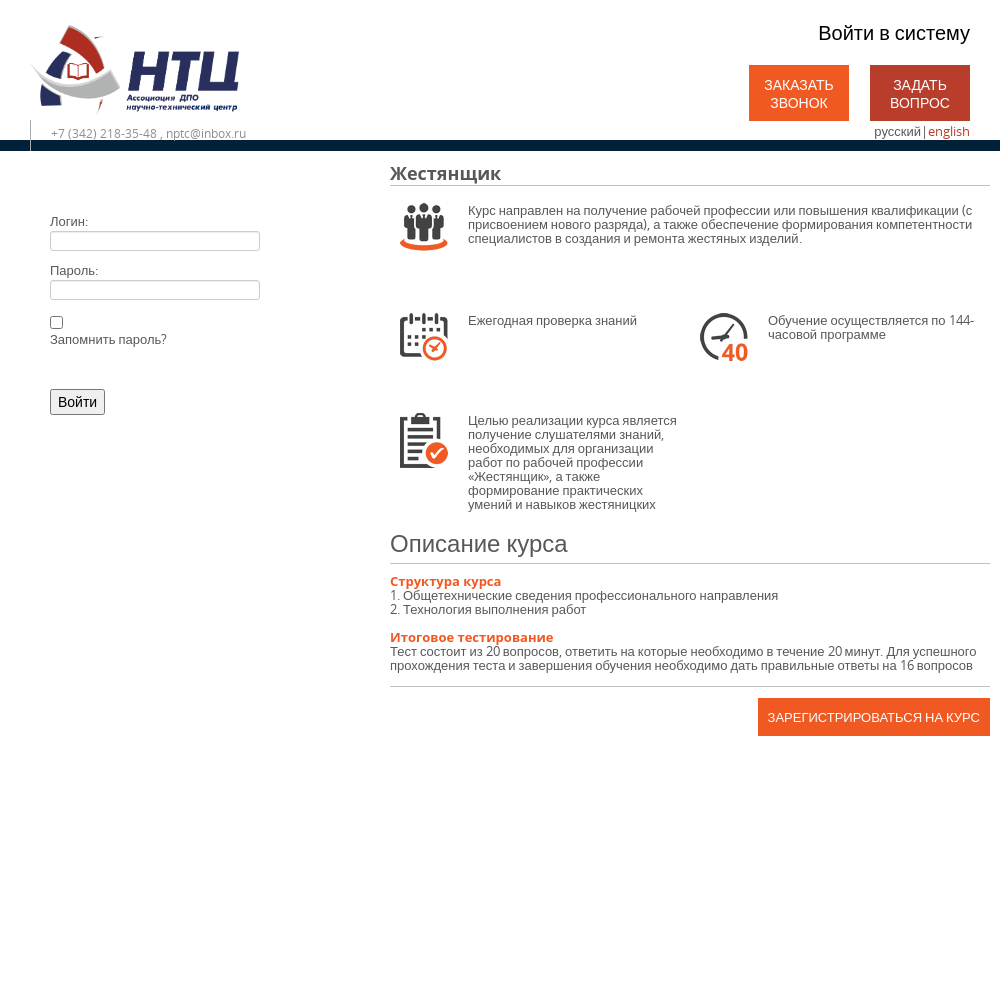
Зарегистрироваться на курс (874, 717)
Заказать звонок (799, 93)
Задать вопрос (920, 93)
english (949, 131)
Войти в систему (894, 32)
